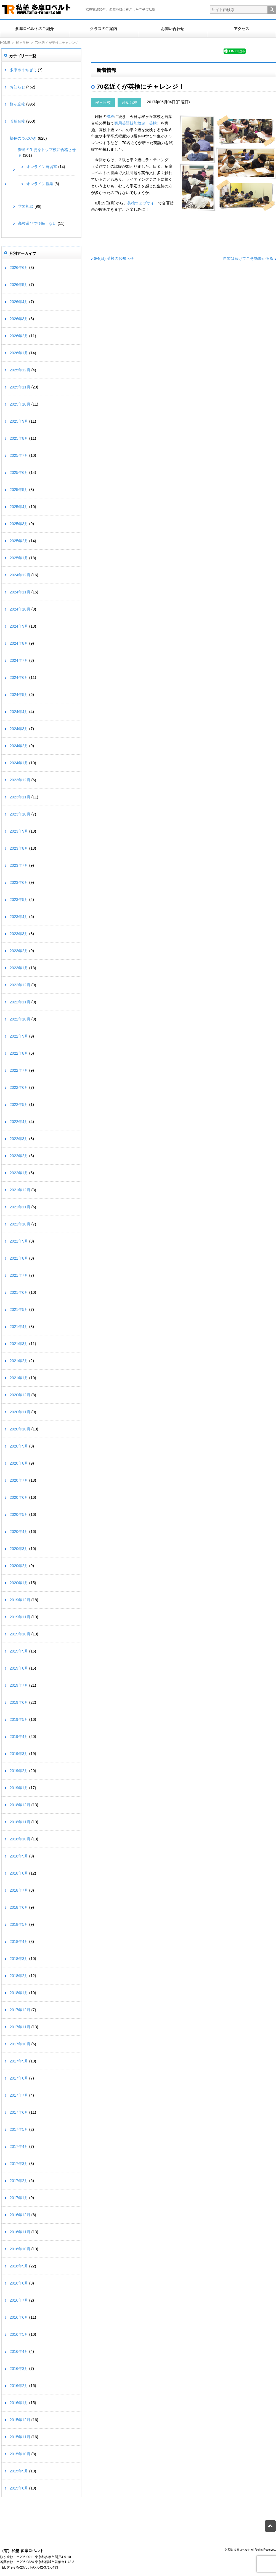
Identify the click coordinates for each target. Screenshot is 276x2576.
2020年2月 (19, 1566)
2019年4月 (19, 1736)
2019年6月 (19, 1702)
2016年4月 (19, 2351)
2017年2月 (19, 2180)
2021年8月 (19, 1258)
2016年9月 (19, 2266)
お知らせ (17, 87)
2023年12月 (20, 780)
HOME (5, 43)
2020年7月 (19, 1480)
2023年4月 (19, 916)
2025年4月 (19, 506)
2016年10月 (20, 2249)
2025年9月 (19, 421)
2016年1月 (19, 2403)
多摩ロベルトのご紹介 (34, 28)
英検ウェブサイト (142, 203)
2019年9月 (19, 1651)
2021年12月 (20, 1190)
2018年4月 (19, 1941)
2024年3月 (19, 729)
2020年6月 (19, 1497)
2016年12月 (20, 2215)
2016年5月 (19, 2334)
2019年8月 (19, 1668)
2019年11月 (20, 1617)
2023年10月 (20, 814)
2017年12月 (20, 2010)
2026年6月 (19, 267)
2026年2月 (19, 336)
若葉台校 (129, 102)
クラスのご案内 (103, 28)
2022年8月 (19, 1053)
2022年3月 (19, 1138)
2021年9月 (19, 1241)
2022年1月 (19, 1173)
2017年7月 (19, 2095)
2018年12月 (20, 1805)
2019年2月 (19, 1770)
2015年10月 (20, 2454)
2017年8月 (19, 2078)
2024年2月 (19, 746)
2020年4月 (19, 1531)
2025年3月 (19, 524)
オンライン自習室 (41, 166)
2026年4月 (19, 301)
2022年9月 (19, 1036)
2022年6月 (19, 1087)
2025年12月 (20, 370)
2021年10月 (20, 1224)
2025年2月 (19, 541)
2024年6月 (19, 677)
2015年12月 (20, 2420)
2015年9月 (19, 2471)
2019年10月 (20, 1634)
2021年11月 (20, 1207)
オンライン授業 (39, 184)
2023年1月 (19, 968)
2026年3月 (19, 319)
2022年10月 (20, 1019)
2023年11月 (20, 797)
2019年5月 (19, 1719)
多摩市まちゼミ (23, 70)
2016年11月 (20, 2232)
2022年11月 (20, 1002)
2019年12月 (20, 1600)
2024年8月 (19, 643)
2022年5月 (19, 1104)
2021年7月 (19, 1275)
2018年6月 (19, 1907)
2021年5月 (19, 1309)
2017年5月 (19, 2129)
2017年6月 (19, 2112)
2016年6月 (19, 2317)
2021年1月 (19, 1378)
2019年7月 (19, 1685)
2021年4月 (19, 1326)
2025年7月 (19, 455)
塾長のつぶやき (23, 138)
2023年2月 (19, 951)
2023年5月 (19, 899)
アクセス (241, 28)
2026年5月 (19, 284)
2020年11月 (20, 1412)
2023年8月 (19, 848)
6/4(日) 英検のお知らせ (114, 258)
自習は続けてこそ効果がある (248, 258)
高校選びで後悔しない (37, 223)
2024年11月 (20, 592)
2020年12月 (20, 1395)
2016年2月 (19, 2385)
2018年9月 (19, 1856)
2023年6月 (19, 882)
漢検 (110, 116)
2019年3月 (19, 1753)
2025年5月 (19, 489)
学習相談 (25, 206)
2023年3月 (19, 933)
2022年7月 (19, 1070)
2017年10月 (20, 2044)
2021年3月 (19, 1343)
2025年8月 (19, 438)
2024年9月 (19, 626)
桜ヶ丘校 (22, 43)
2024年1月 (19, 763)
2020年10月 (20, 1429)
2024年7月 (19, 660)
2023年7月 (19, 865)
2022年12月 (20, 985)
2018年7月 (19, 1890)
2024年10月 (20, 609)
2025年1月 (19, 558)
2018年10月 (20, 1839)
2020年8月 (19, 1463)
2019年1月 (19, 1788)
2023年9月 (19, 831)
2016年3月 (19, 2368)
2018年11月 (20, 1822)
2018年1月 (19, 1993)
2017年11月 (20, 2027)
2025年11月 (20, 387)
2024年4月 (19, 711)
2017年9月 (19, 2061)
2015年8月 (19, 2488)
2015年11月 (20, 2437)
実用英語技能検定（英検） (137, 123)
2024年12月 (20, 575)
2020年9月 (19, 1446)
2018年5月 (19, 1924)
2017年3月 (19, 2163)
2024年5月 (19, 694)
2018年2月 (19, 1975)
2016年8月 (19, 2283)
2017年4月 (19, 2146)
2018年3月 (19, 1958)
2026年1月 (19, 353)
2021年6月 (19, 1292)
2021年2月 (19, 1361)
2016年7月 (19, 2300)
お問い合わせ (172, 28)
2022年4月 (19, 1121)
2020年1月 (19, 1583)
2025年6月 (19, 472)
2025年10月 (20, 404)
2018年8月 (19, 1873)
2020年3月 (19, 1548)
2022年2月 (19, 1156)
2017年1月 (19, 2198)
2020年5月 (19, 1514)
